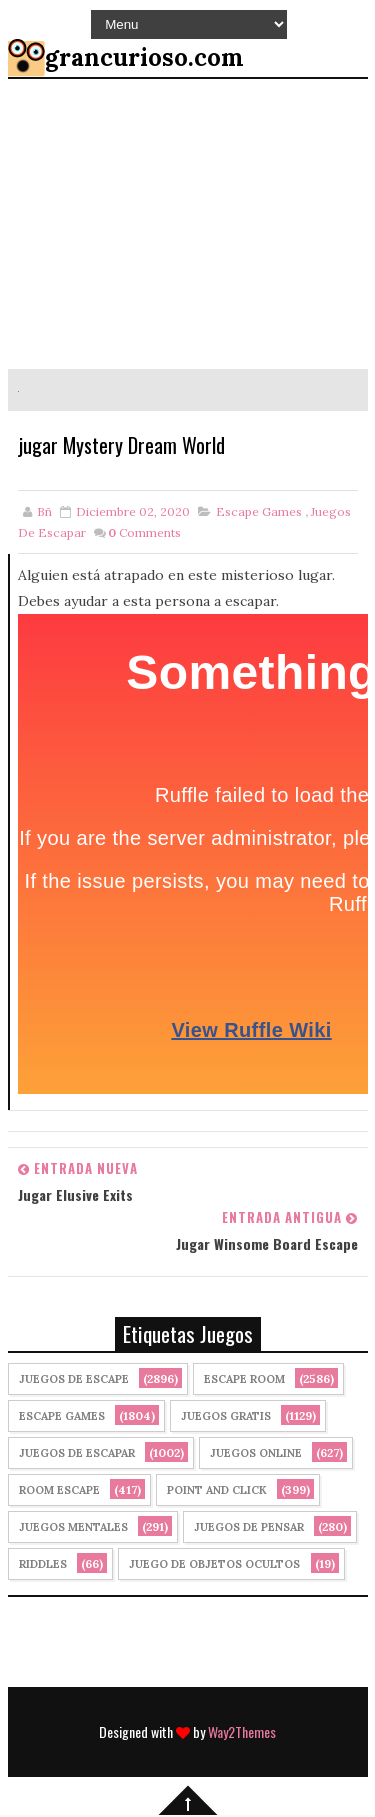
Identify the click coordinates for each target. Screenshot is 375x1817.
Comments (144, 534)
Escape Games (259, 513)
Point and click (217, 1492)
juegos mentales (73, 1529)
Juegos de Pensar (249, 1529)
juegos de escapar (77, 1455)
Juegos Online (256, 1455)
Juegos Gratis (226, 1418)
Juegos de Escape (74, 1381)
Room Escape (59, 1492)
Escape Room (244, 1381)
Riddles (43, 1566)
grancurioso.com (144, 57)
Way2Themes (242, 1733)
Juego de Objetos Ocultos (214, 1566)
